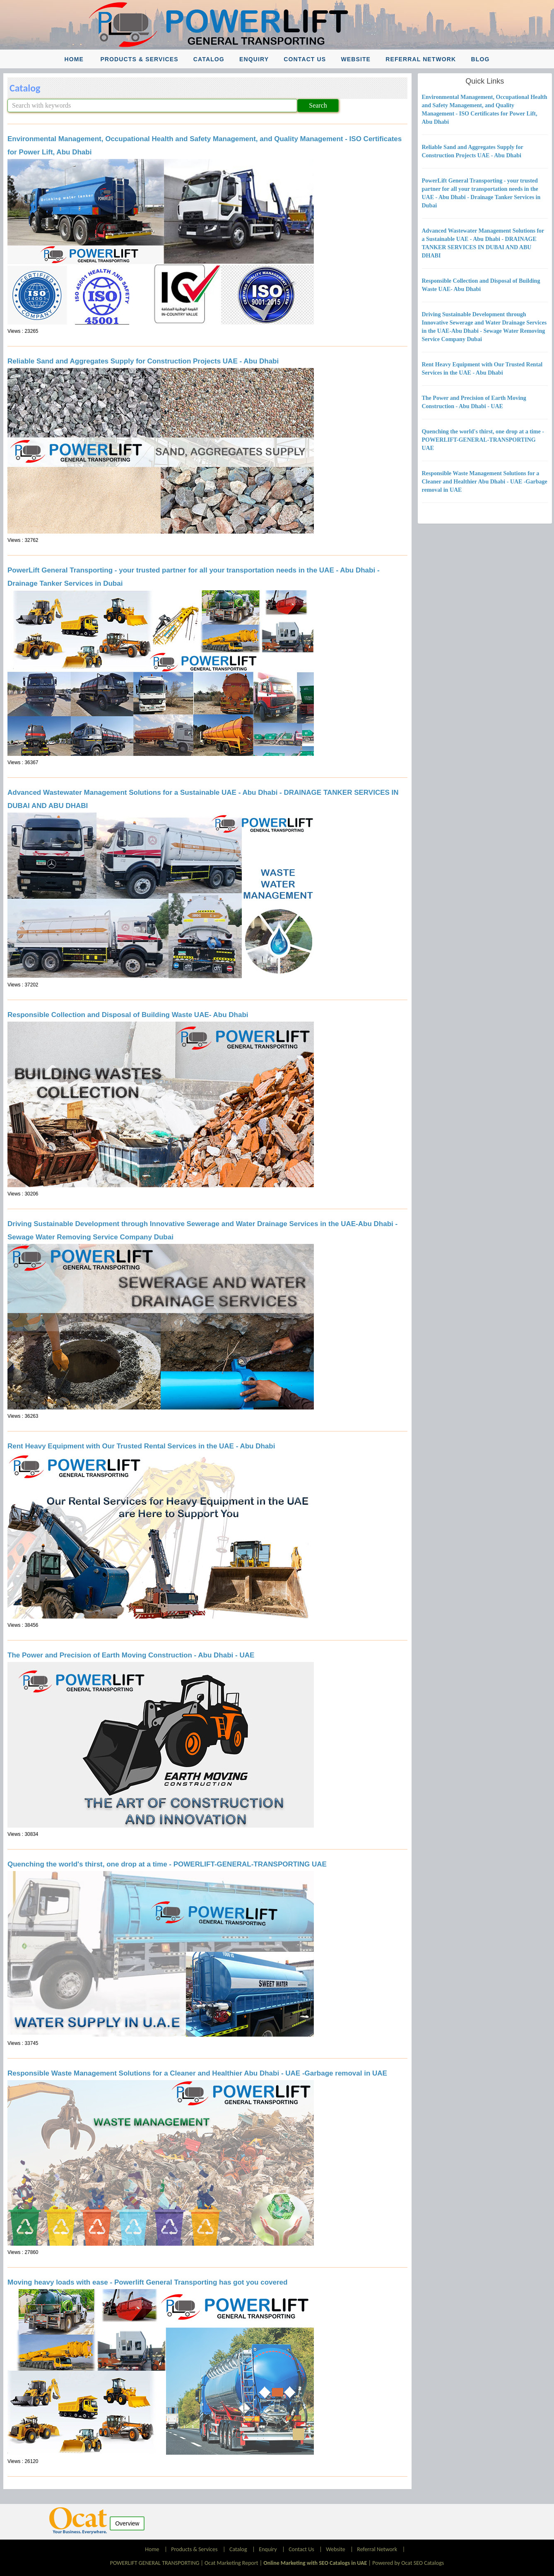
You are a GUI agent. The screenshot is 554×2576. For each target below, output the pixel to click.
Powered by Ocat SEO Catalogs (408, 2562)
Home (74, 59)
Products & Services (139, 59)
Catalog (208, 59)
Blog (480, 59)
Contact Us (305, 59)
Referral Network (420, 59)
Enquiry (254, 59)
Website (356, 59)
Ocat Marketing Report (231, 2562)
